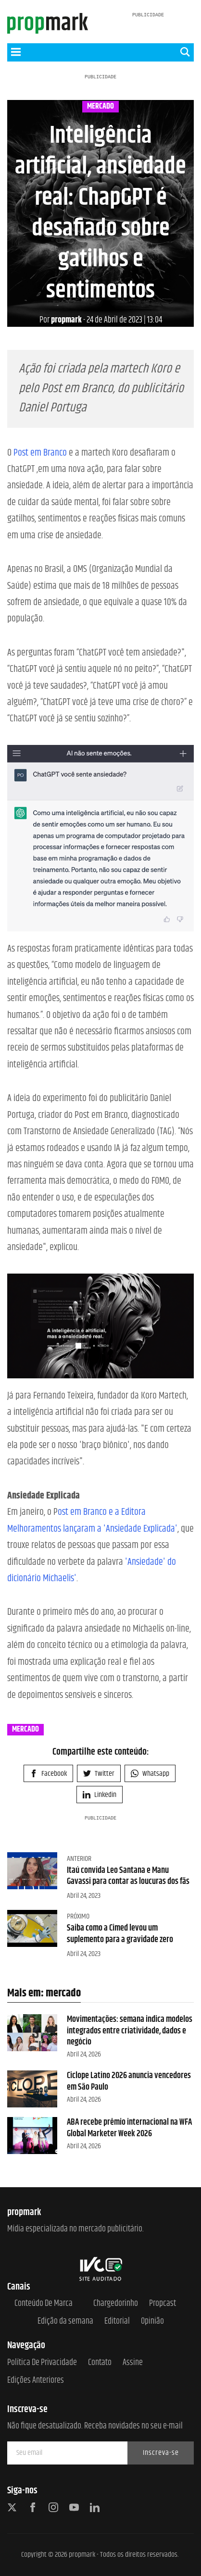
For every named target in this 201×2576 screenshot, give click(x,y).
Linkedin (99, 1795)
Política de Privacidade (42, 2362)
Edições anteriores (35, 2380)
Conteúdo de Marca (43, 2303)
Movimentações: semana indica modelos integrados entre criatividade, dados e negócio (129, 2031)
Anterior (79, 1859)
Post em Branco (40, 453)
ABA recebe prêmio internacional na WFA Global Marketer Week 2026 (129, 2128)
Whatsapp (150, 1774)
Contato (100, 2362)
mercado (100, 106)
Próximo (78, 1916)
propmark (60, 320)
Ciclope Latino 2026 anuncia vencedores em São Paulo (129, 2081)
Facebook (48, 1774)
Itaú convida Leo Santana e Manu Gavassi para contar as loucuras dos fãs (128, 1876)
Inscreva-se (161, 2453)
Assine (133, 2362)
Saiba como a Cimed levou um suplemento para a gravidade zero (120, 1933)
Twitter (98, 1774)
